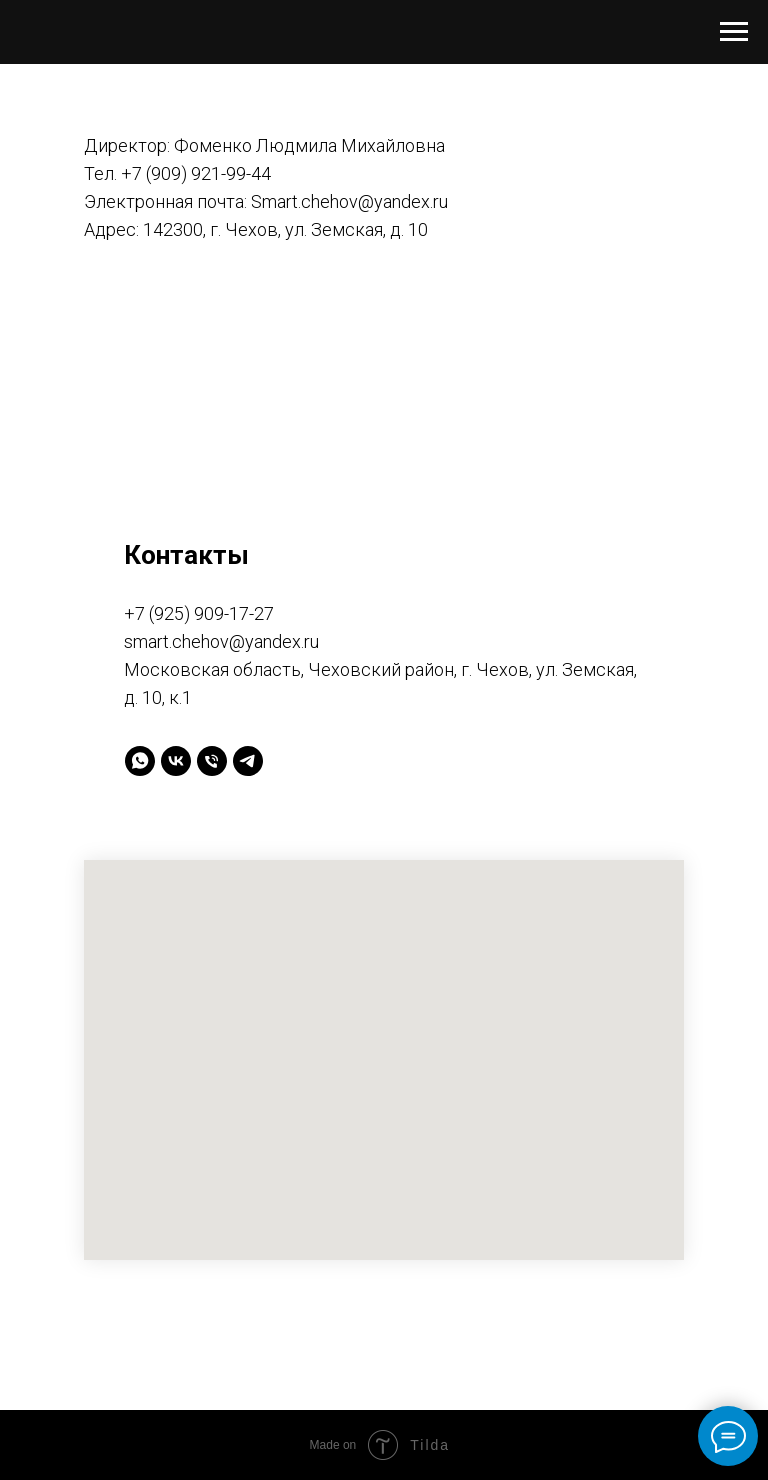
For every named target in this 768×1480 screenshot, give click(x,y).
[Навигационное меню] (734, 32)
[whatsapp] (140, 761)
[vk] (176, 761)
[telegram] (248, 761)
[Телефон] (212, 761)
